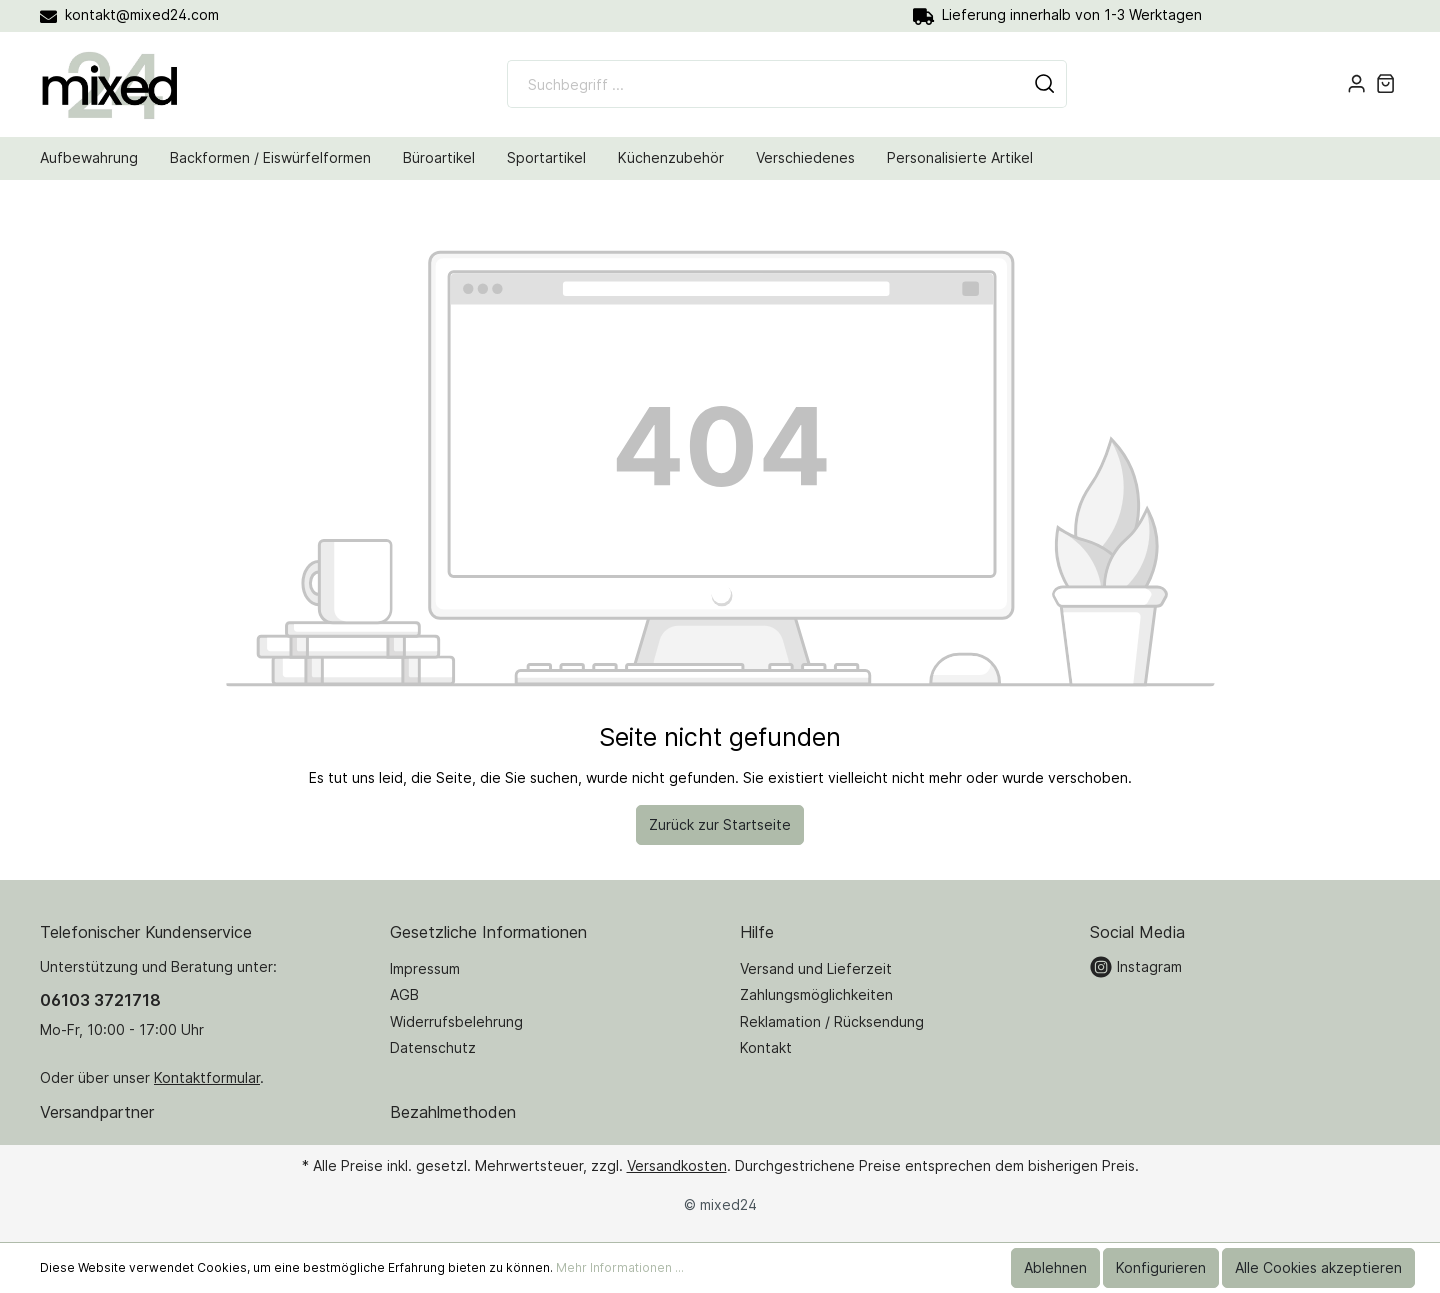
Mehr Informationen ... (620, 1267)
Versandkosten (677, 1165)
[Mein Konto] (1356, 84)
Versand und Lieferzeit (816, 968)
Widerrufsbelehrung (456, 1021)
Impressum (425, 968)
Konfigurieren (1161, 1267)
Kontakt (766, 1047)
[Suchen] (1045, 84)
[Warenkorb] (1385, 84)
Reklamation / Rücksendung (832, 1021)
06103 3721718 (100, 1000)
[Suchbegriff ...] (765, 84)
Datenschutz (433, 1047)
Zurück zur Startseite (720, 824)
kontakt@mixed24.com (129, 14)
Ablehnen (1055, 1267)
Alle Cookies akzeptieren (1318, 1267)
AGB (404, 994)
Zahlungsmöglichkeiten (816, 994)
